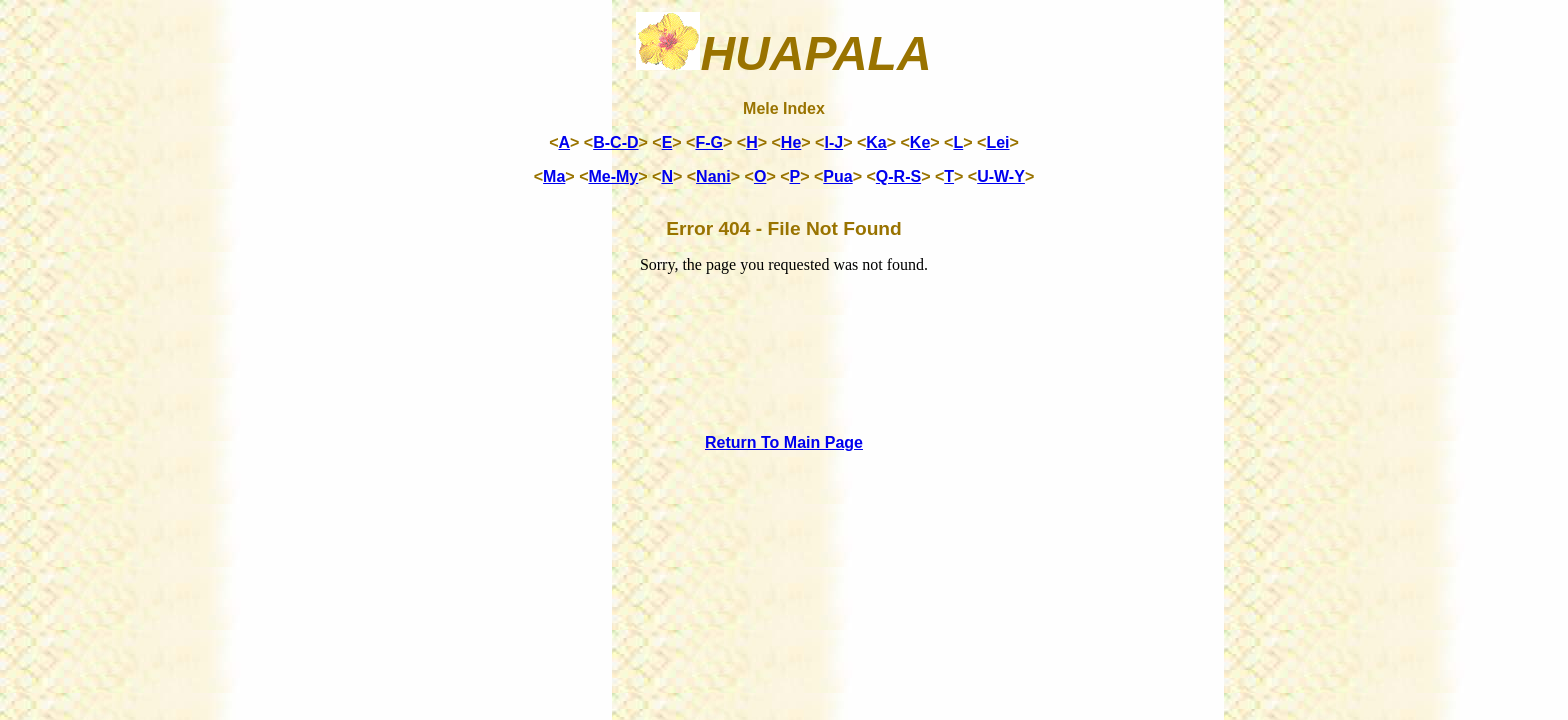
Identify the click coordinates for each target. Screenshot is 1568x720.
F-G (709, 142)
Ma (554, 176)
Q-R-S (898, 176)
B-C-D (615, 142)
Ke (920, 142)
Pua (837, 176)
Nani (713, 176)
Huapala (783, 53)
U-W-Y (1001, 176)
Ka (876, 142)
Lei (997, 142)
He (791, 142)
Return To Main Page (784, 442)
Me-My (613, 176)
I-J (833, 142)
